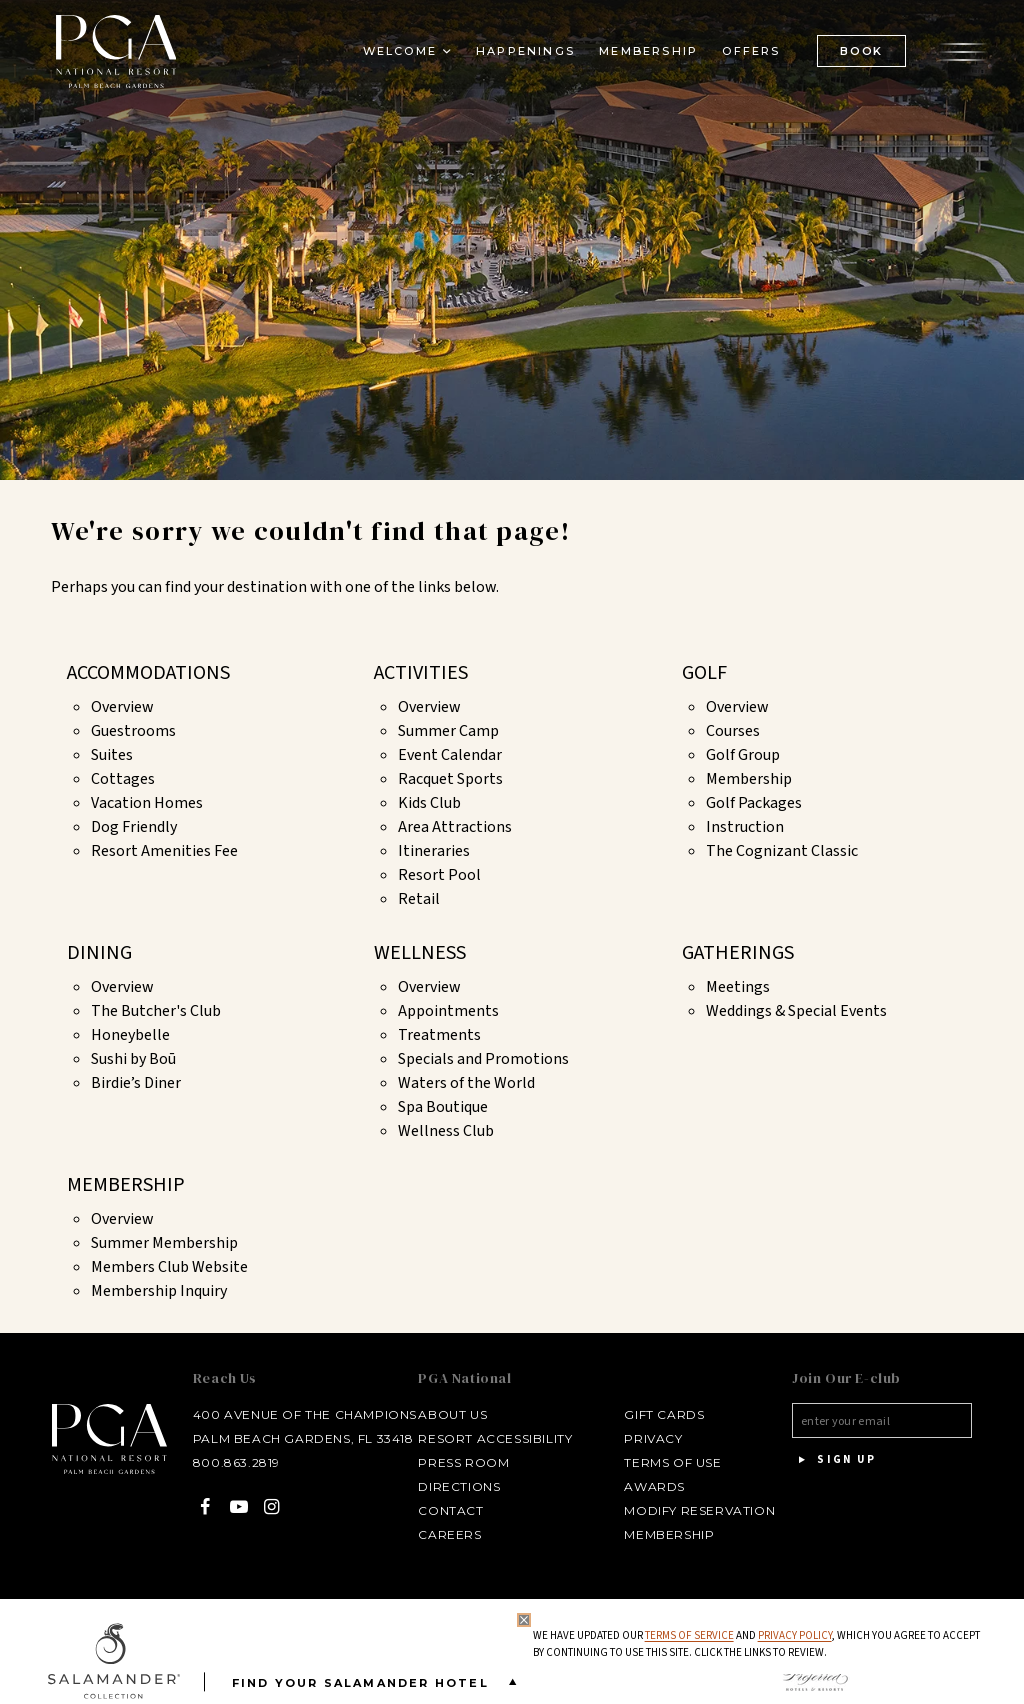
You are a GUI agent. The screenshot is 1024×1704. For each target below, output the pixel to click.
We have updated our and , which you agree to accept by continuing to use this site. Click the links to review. (755, 1644)
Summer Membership (164, 1243)
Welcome (395, 56)
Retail (419, 899)
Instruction (745, 827)
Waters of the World (466, 1083)
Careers (446, 1534)
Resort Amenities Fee (164, 851)
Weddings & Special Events (796, 1011)
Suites (112, 755)
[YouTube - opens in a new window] (232, 1506)
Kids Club (429, 803)
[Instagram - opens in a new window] (265, 1506)
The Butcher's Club (156, 1011)
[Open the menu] (959, 55)
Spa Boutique (443, 1107)
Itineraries (434, 851)
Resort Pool (439, 875)
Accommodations (148, 673)
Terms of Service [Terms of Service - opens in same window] (688, 1635)
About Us (449, 1414)
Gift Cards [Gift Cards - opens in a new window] (661, 1414)
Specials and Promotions (483, 1059)
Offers (747, 56)
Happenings (521, 56)
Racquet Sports (450, 779)
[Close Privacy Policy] (523, 1620)
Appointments (448, 1011)
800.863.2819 (229, 1462)
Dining (99, 953)
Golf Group (743, 755)
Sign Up (833, 1460)
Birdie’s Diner (136, 1083)
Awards (651, 1486)
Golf (704, 673)
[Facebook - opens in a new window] (198, 1506)
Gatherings (738, 953)
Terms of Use (669, 1462)
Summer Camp (448, 731)
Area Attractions (455, 827)
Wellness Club (446, 1131)
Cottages (123, 779)
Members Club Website (169, 1267)
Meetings (738, 987)
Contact (447, 1510)
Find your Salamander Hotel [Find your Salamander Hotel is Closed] (378, 1681)
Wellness (420, 953)
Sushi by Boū (133, 1059)
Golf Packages (754, 803)
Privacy (650, 1438)
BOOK (857, 55)
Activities (421, 673)
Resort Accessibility (492, 1438)
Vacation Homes (147, 803)
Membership (749, 779)
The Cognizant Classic (782, 851)
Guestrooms (133, 731)
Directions (456, 1486)
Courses (733, 731)
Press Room (460, 1462)
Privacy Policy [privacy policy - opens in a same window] (794, 1635)
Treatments (439, 1035)
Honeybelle (130, 1035)
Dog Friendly (134, 827)
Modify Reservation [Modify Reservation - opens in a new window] (696, 1510)
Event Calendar (450, 755)
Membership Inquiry (159, 1291)
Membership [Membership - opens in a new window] (644, 56)
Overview (122, 707)
